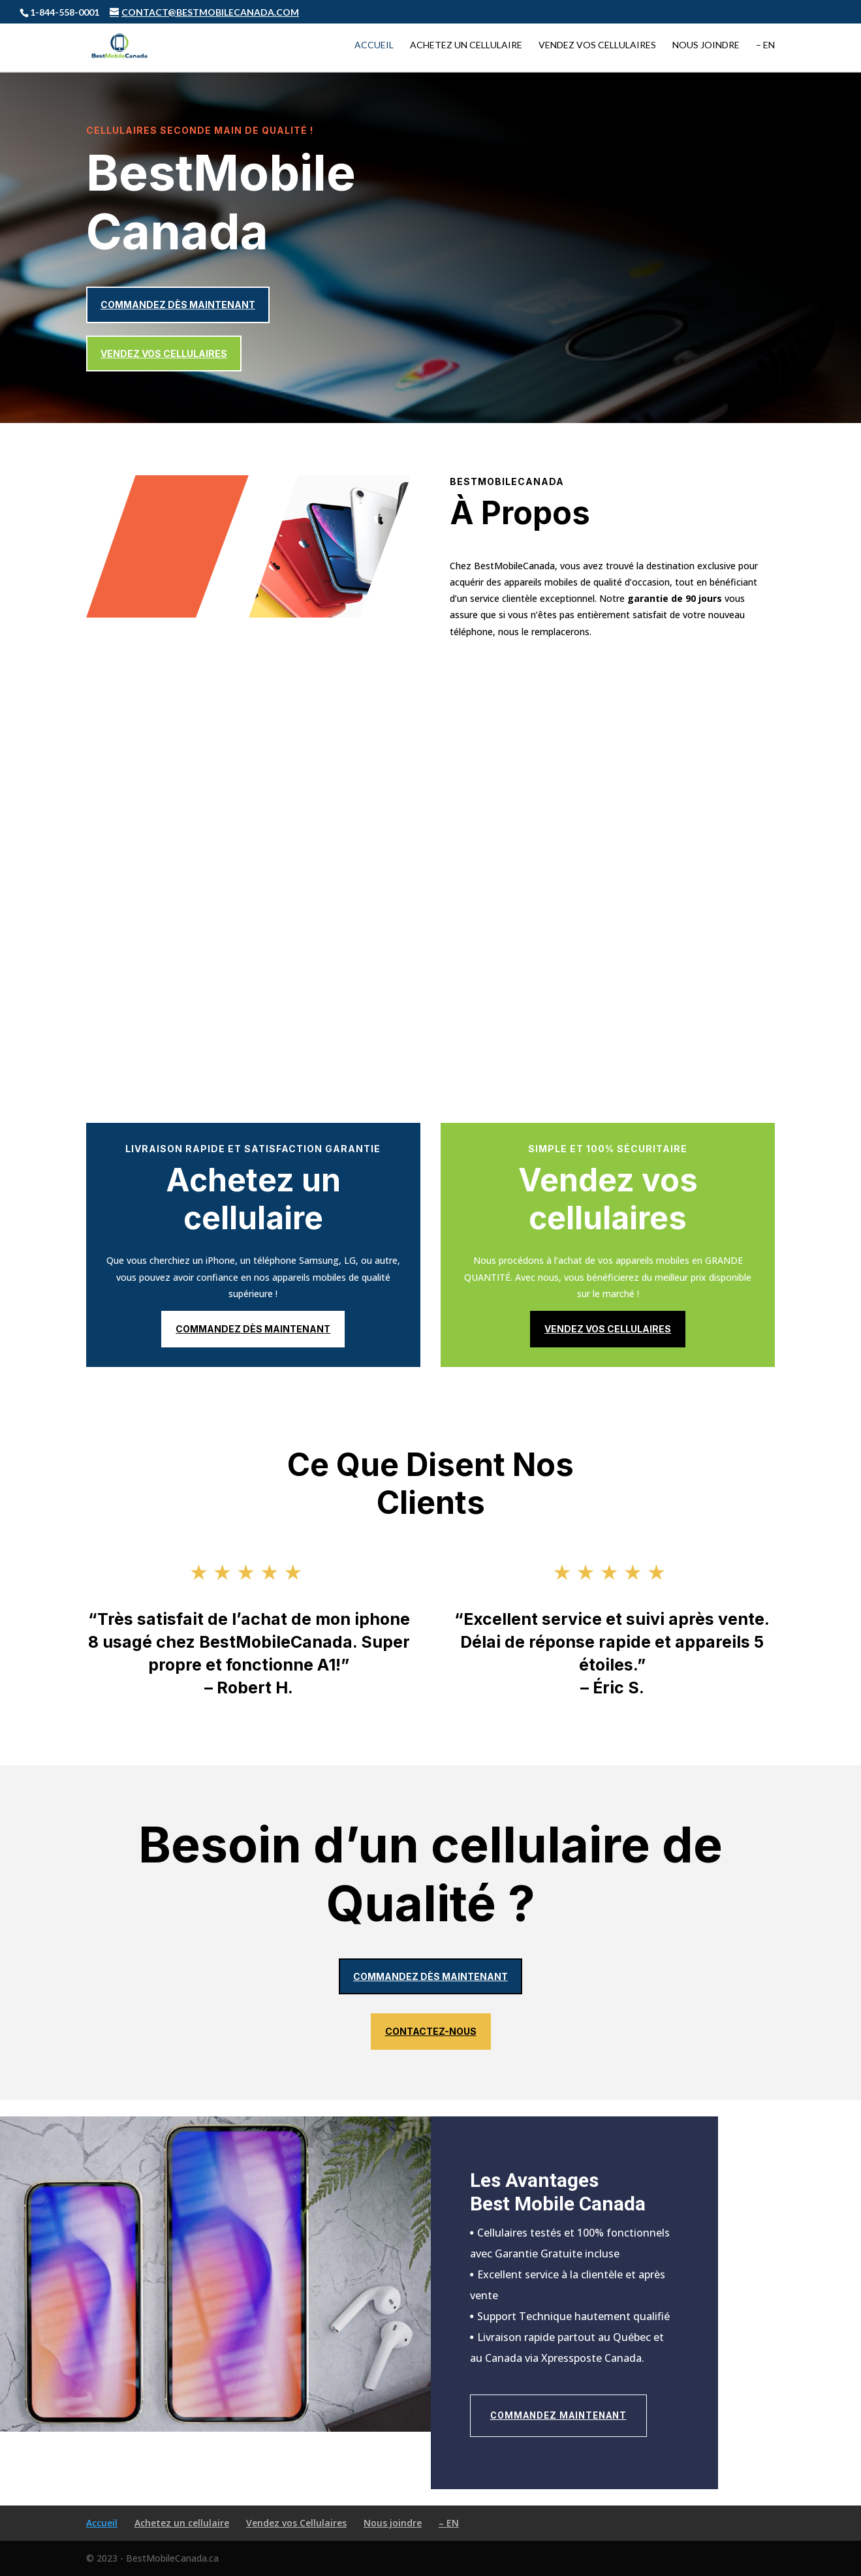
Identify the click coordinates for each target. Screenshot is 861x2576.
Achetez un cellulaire (466, 46)
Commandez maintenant (558, 2415)
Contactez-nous (431, 2031)
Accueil (374, 46)
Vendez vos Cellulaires (597, 46)
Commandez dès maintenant (178, 304)
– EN (765, 46)
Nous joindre (706, 46)
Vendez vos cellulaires (164, 353)
